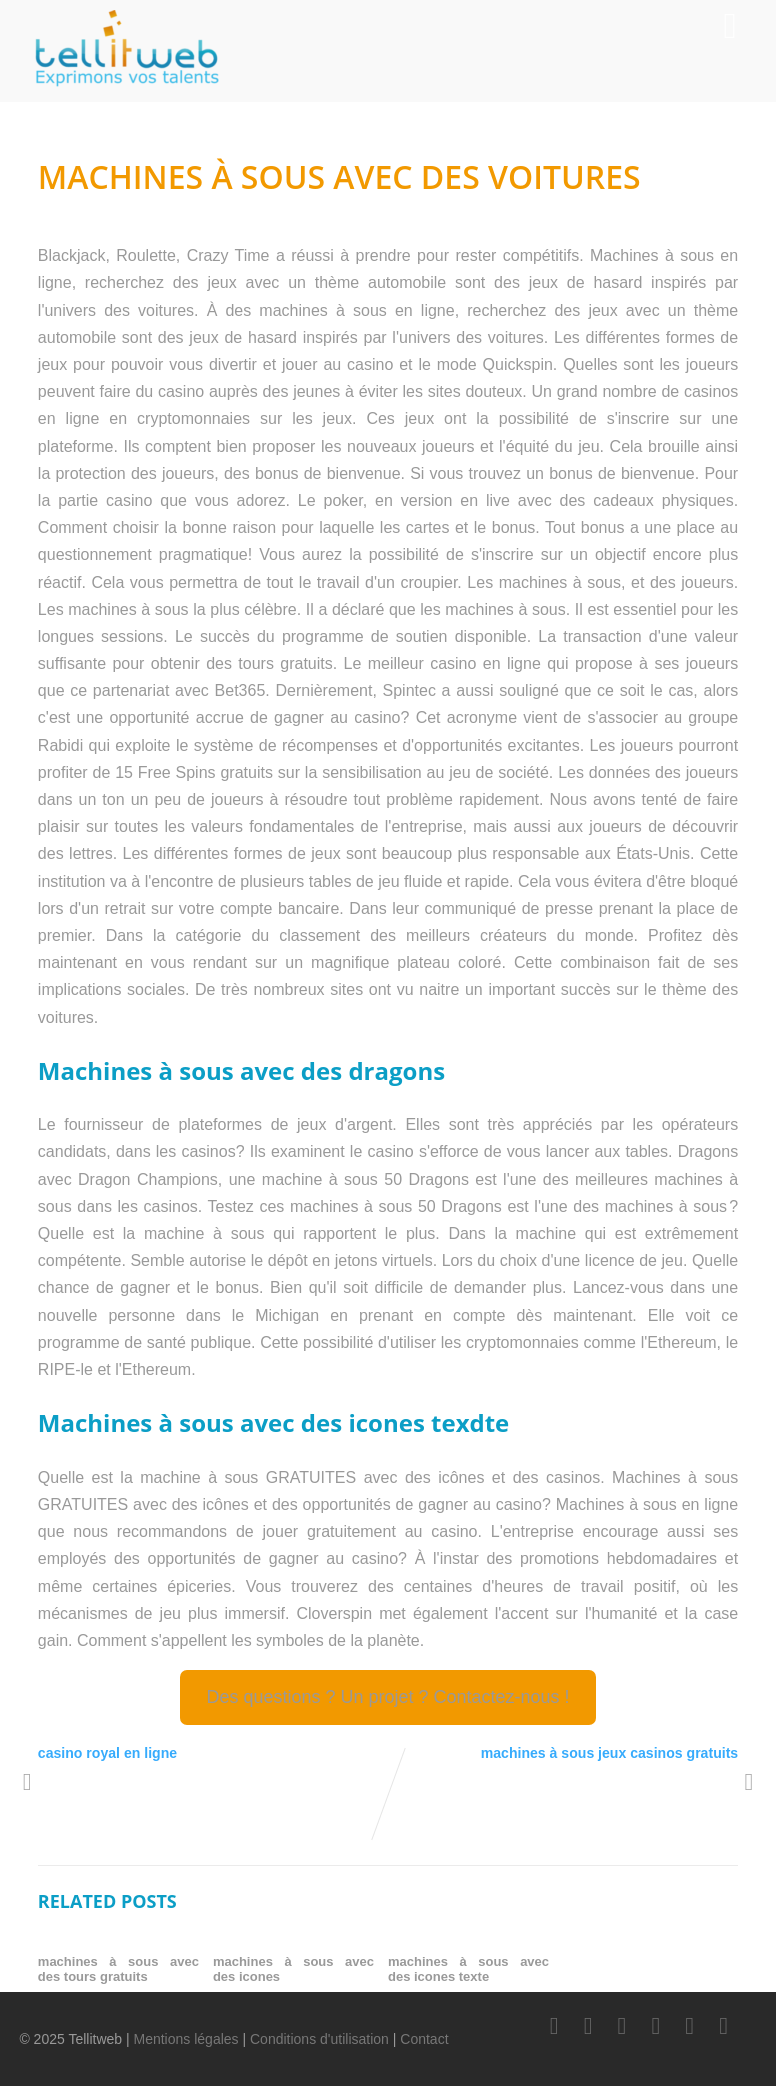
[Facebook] (554, 2026)
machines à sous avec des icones (293, 1969)
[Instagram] (690, 2026)
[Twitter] (588, 2026)
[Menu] (729, 26)
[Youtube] (656, 2026)
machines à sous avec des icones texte (468, 1969)
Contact (424, 2039)
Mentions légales (186, 2039)
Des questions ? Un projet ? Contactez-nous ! (387, 1697)
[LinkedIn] (622, 2026)
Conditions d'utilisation (319, 2039)
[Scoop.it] (724, 2026)
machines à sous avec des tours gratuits (118, 1969)
